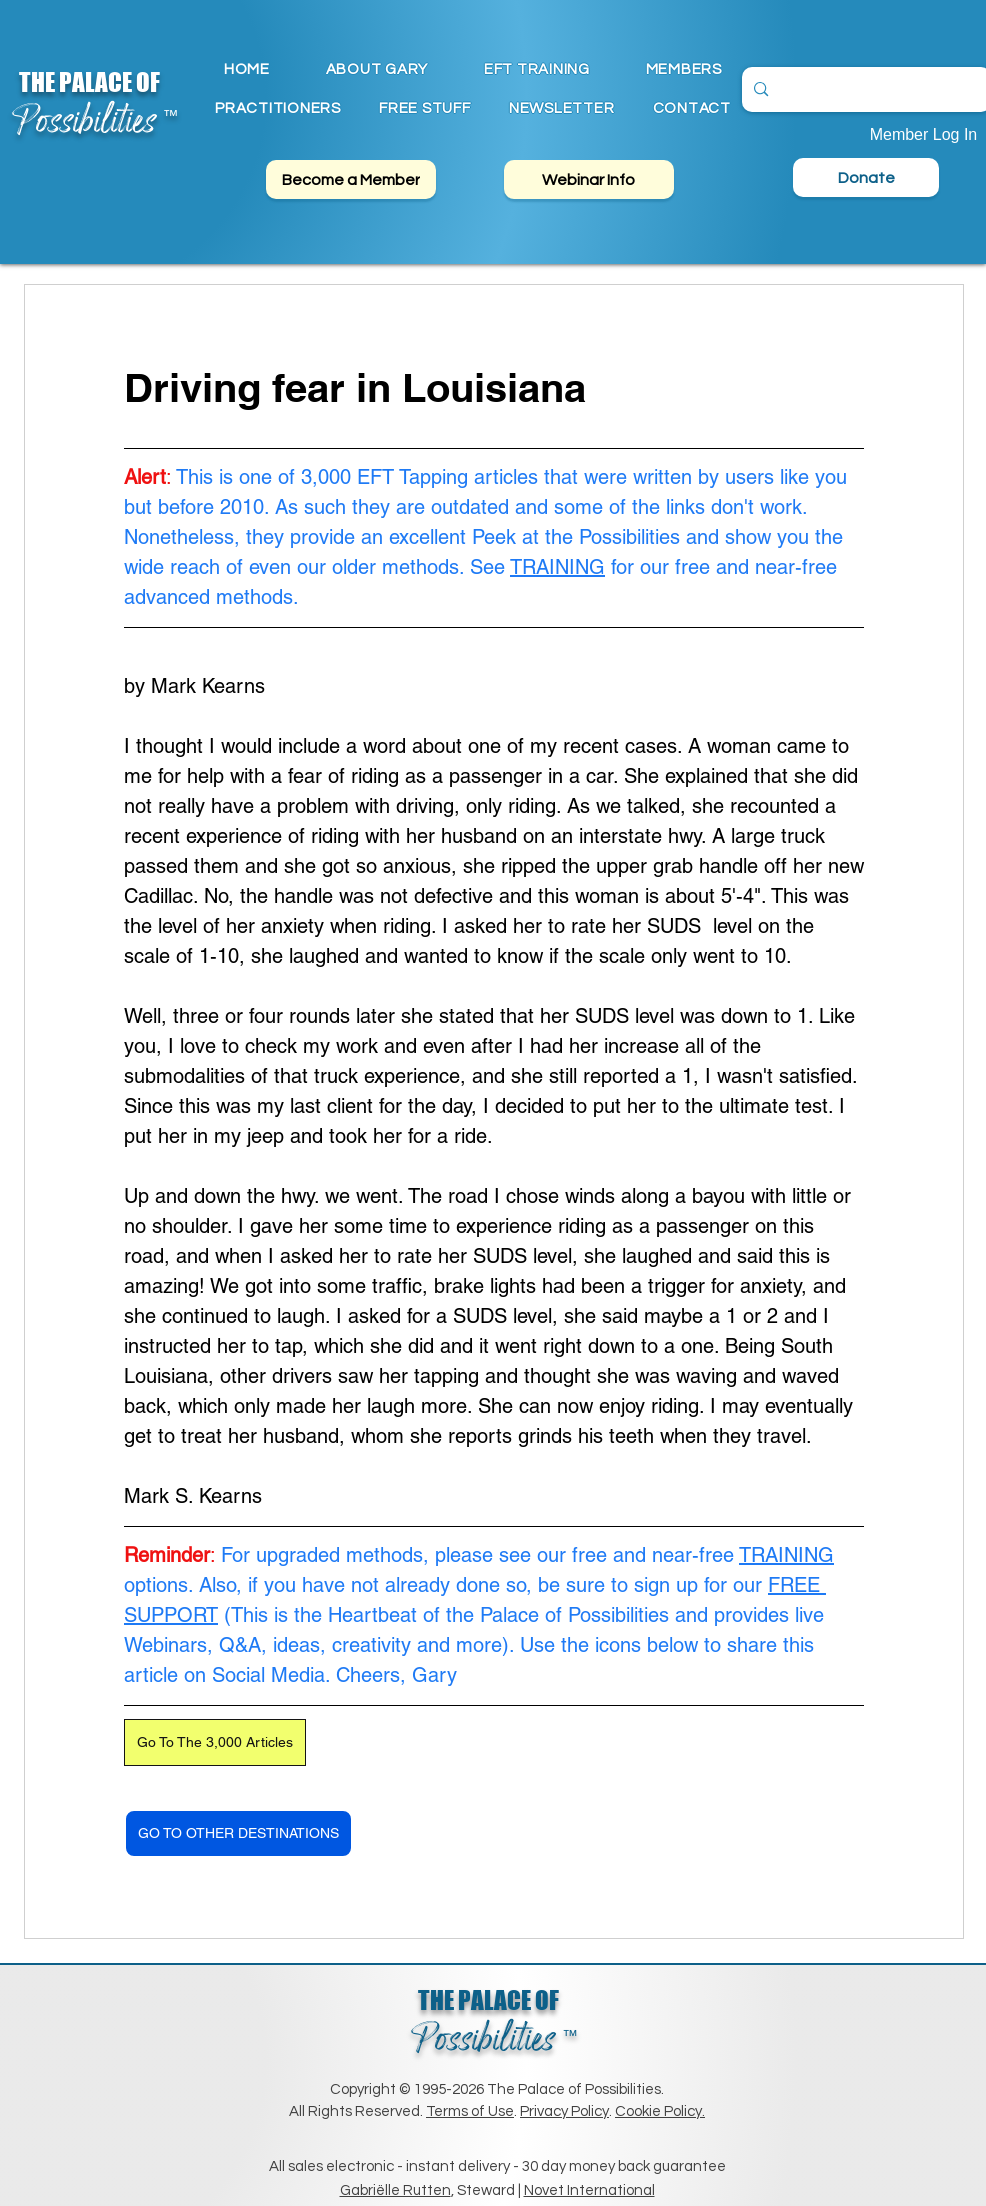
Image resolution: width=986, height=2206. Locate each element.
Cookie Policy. (660, 2111)
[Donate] (866, 177)
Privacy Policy (564, 2111)
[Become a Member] (351, 179)
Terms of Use (470, 2111)
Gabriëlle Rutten (395, 2190)
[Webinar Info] (589, 179)
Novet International (589, 2190)
